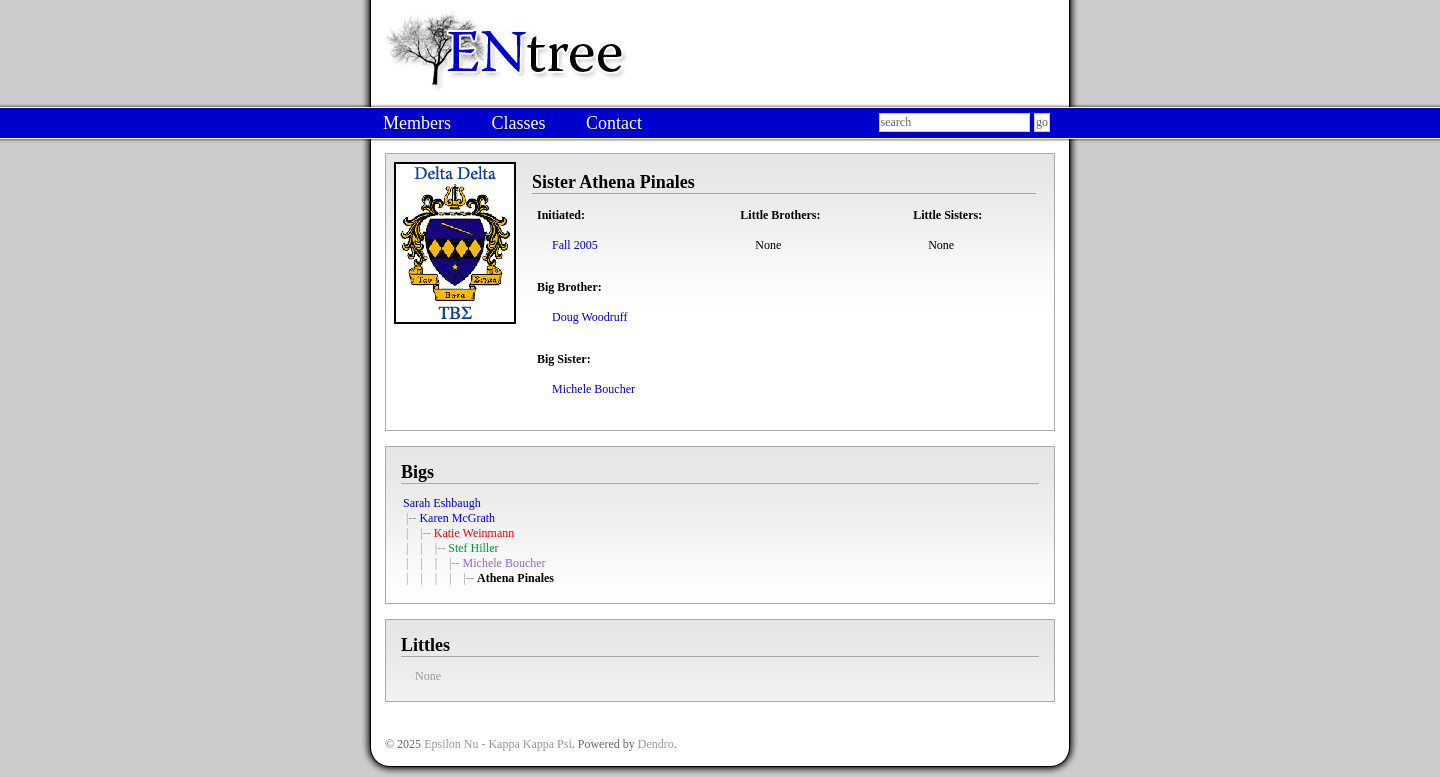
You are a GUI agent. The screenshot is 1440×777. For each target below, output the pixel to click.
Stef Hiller (473, 548)
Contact (614, 123)
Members (417, 123)
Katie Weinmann (474, 533)
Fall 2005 (575, 245)
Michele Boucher (593, 389)
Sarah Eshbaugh (442, 503)
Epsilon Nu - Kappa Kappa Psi (498, 744)
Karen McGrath (457, 518)
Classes (518, 123)
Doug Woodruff (590, 317)
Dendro (656, 744)
